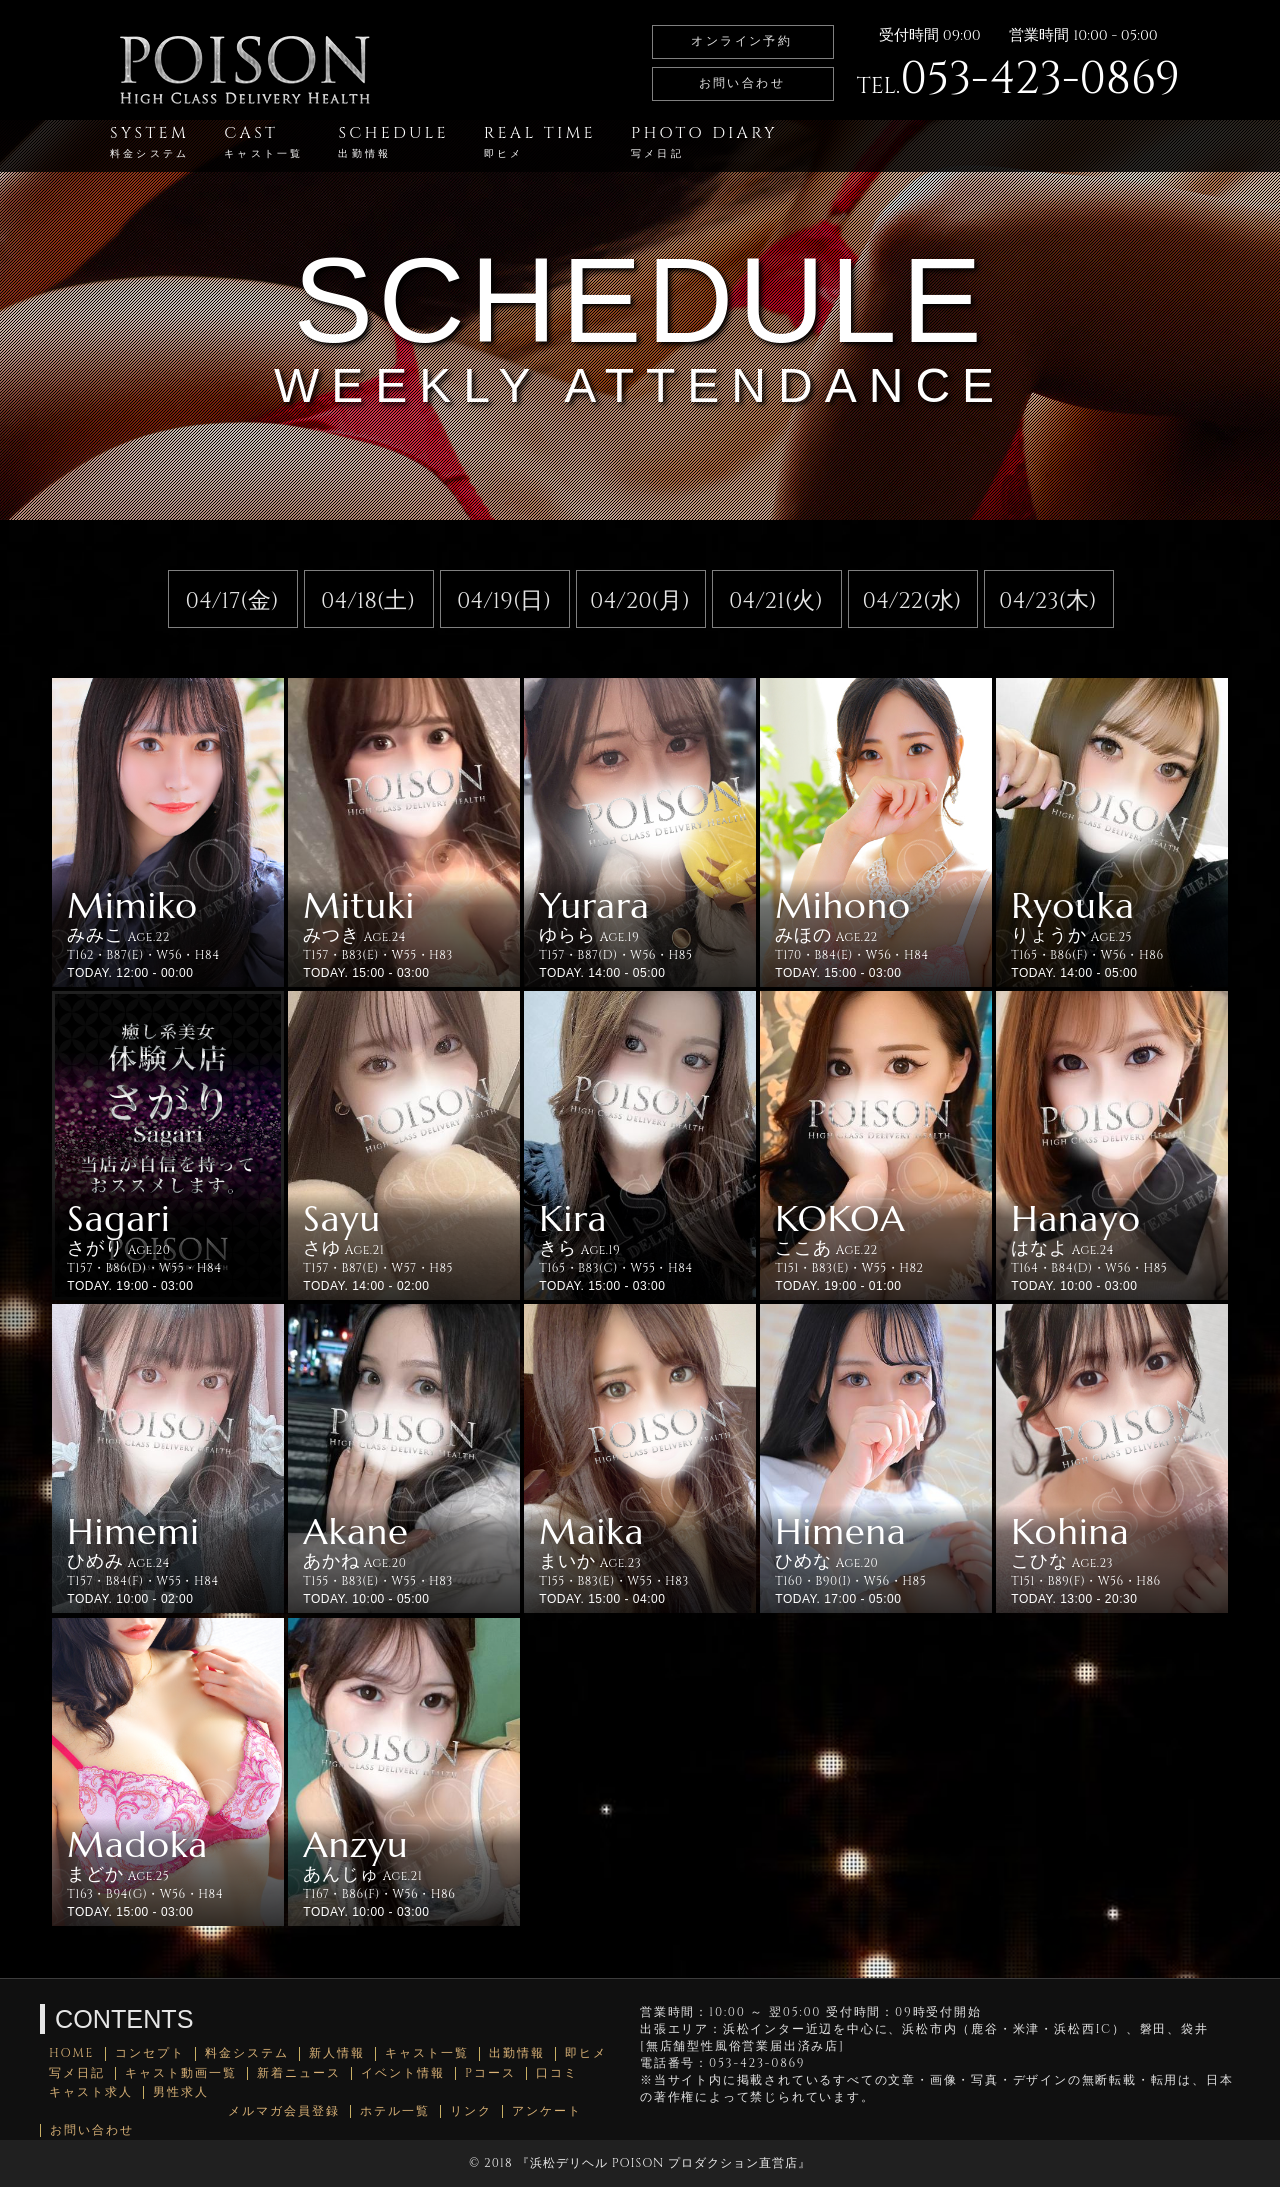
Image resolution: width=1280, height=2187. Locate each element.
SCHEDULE (393, 141)
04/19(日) (504, 601)
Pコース (490, 2073)
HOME (72, 2053)
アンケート (547, 2111)
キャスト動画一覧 (181, 2073)
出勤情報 (517, 2053)
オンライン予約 (741, 41)
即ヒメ (586, 2053)
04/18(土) (368, 601)
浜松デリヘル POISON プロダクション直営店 (664, 2163)
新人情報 (337, 2053)
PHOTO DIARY (704, 141)
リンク (471, 2111)
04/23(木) (1048, 601)
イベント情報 (403, 2073)
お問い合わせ (742, 83)
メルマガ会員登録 (284, 2111)
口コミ (557, 2073)
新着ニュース (299, 2073)
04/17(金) (232, 601)
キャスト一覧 (427, 2053)
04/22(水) (912, 601)
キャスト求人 (91, 2092)
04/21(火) (776, 601)
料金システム (247, 2053)
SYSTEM (149, 141)
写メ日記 (77, 2073)
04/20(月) (640, 601)
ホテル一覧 (395, 2111)
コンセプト (150, 2053)
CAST (263, 141)
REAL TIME (540, 141)
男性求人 (181, 2092)
